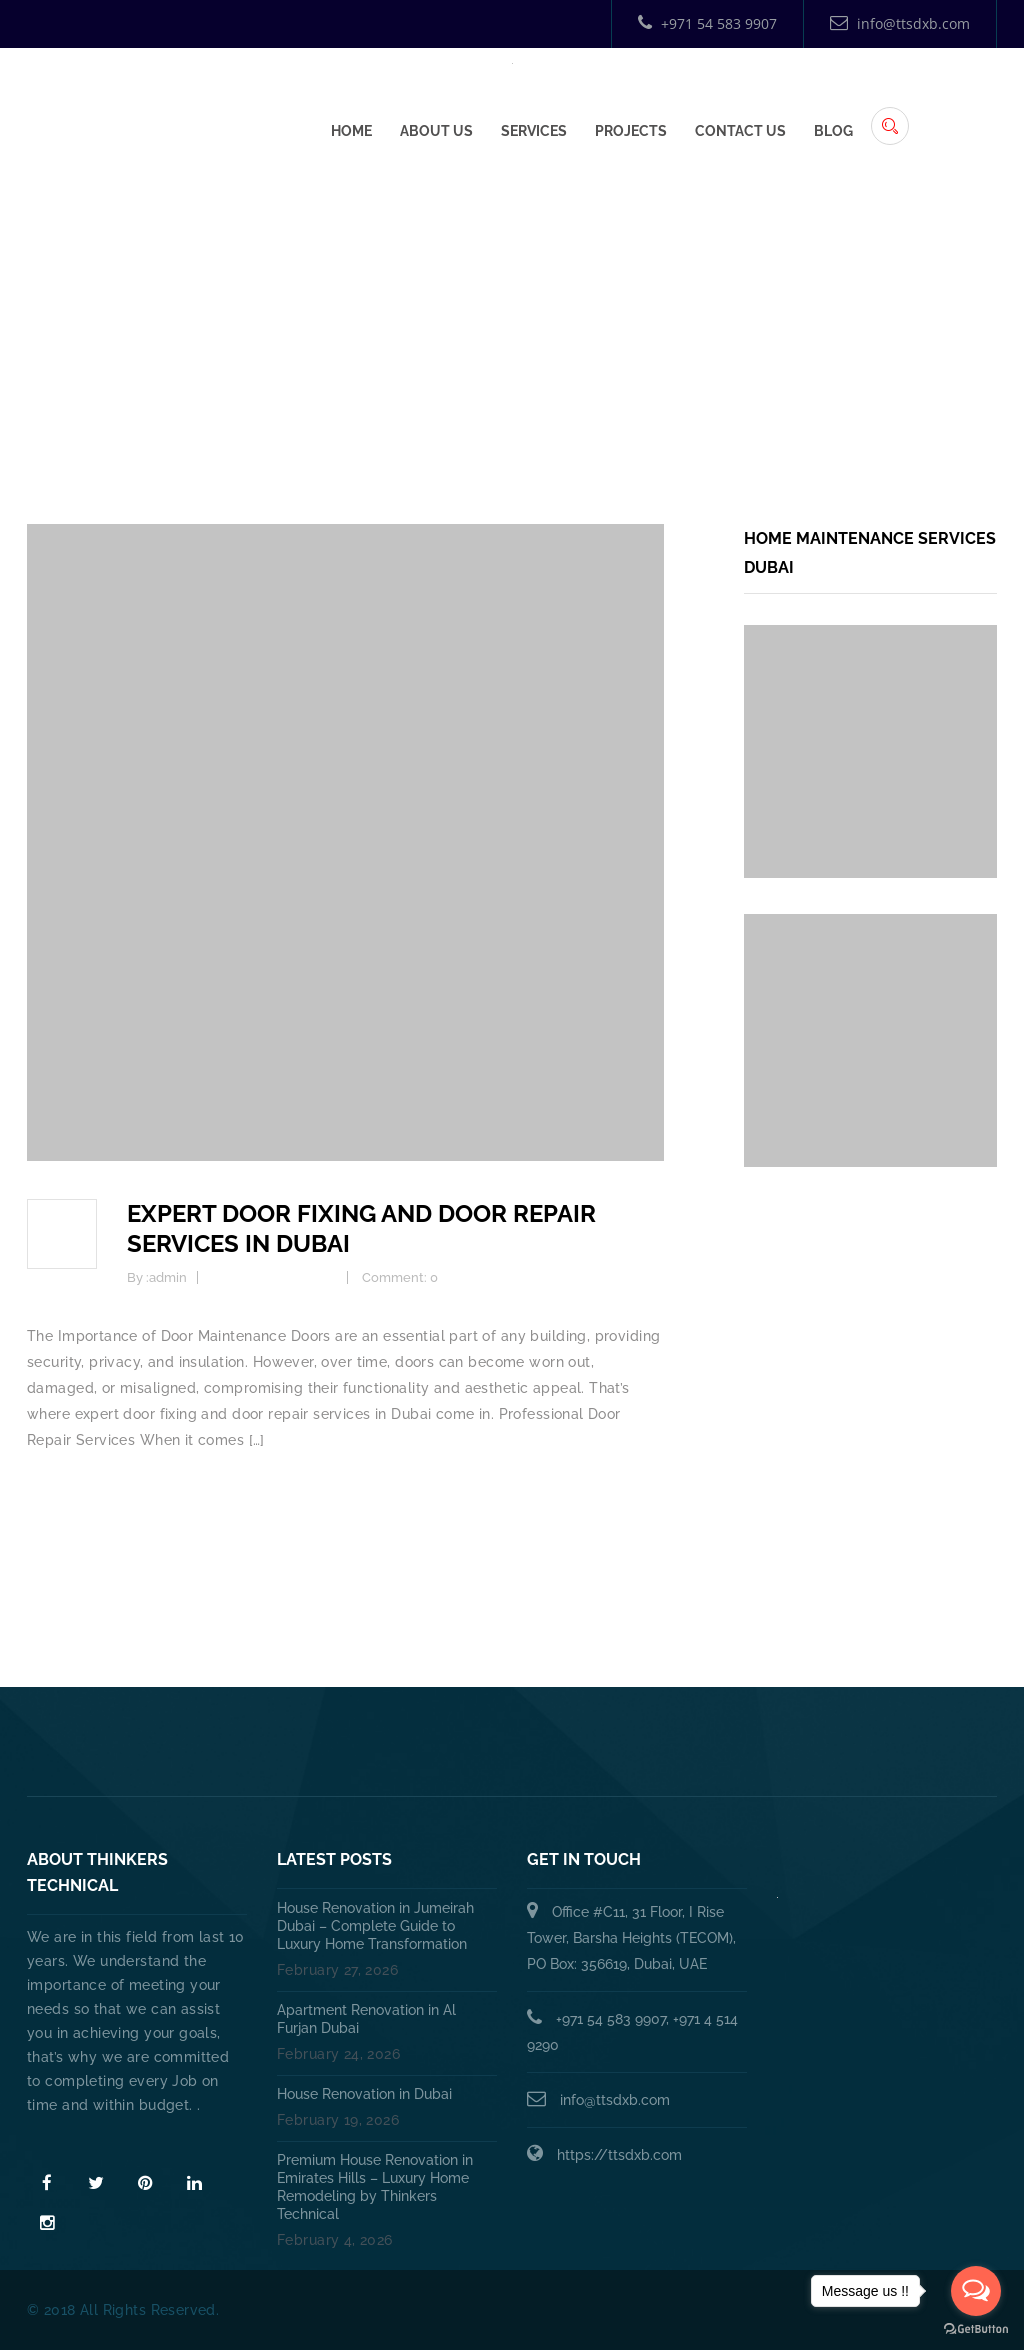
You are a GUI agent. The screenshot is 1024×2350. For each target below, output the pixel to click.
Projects (631, 127)
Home (351, 127)
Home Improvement (274, 1277)
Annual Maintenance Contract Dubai (818, 1748)
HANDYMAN (580, 1748)
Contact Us (740, 127)
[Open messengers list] (976, 2291)
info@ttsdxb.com (900, 23)
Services (534, 127)
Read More (68, 2141)
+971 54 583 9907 (707, 23)
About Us (436, 127)
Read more (65, 1492)
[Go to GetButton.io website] (976, 2329)
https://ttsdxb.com (619, 2155)
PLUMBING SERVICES (411, 1748)
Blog (833, 127)
